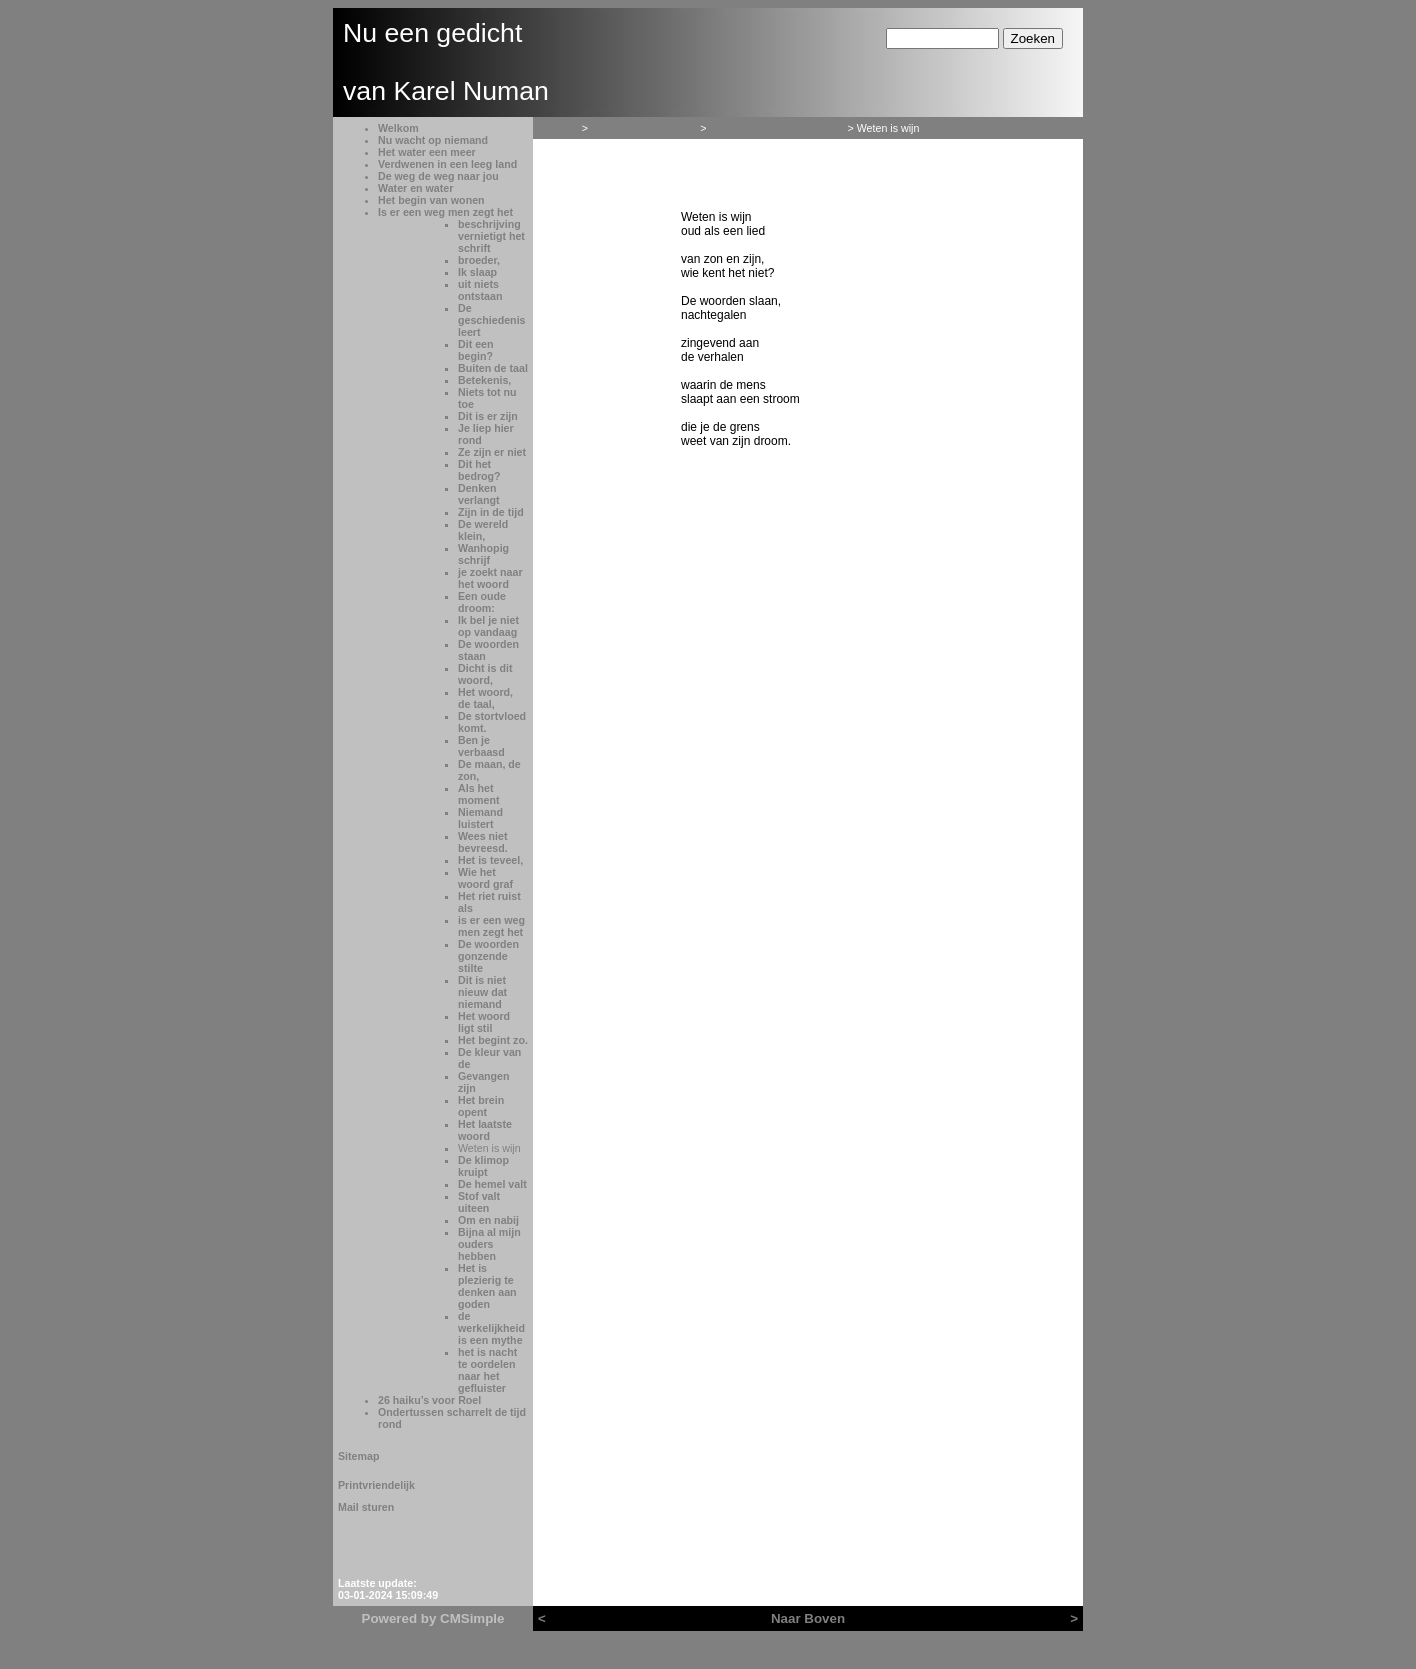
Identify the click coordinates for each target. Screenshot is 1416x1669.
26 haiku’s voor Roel (429, 1400)
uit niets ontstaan (480, 290)
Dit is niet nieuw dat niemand (482, 992)
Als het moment (478, 794)
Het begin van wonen (431, 200)
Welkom (398, 128)
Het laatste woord (485, 1130)
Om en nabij (488, 1220)
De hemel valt (492, 1184)
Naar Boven (808, 1618)
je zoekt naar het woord (490, 578)
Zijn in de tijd (491, 512)
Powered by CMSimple (433, 1618)
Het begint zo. (493, 1040)
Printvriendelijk (376, 1485)
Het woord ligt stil (484, 1022)
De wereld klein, (483, 530)
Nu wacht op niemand (433, 140)
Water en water (415, 188)
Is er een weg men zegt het (445, 212)
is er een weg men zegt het (491, 926)
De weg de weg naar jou (438, 176)
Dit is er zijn (488, 416)
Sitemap (358, 1456)
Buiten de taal (493, 368)
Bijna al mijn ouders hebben (489, 1244)
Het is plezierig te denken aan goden (487, 1286)
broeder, (479, 260)
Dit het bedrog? (479, 470)
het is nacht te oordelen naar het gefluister (487, 1370)
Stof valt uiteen (479, 1202)
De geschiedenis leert (492, 320)
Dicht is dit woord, (485, 674)
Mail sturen (366, 1507)
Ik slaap (477, 272)
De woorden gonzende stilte (488, 956)
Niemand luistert (480, 818)
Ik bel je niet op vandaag (488, 626)
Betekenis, (484, 380)
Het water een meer (427, 152)
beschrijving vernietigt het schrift (491, 236)
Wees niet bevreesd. (483, 842)
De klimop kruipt (483, 1166)
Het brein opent (481, 1106)
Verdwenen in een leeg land (447, 164)
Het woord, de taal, (485, 698)
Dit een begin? (476, 350)
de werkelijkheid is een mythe (491, 1328)
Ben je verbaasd (481, 746)
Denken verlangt (478, 494)
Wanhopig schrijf (483, 554)
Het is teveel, (490, 860)
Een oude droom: (482, 602)
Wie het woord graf (485, 878)
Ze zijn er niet (492, 452)
